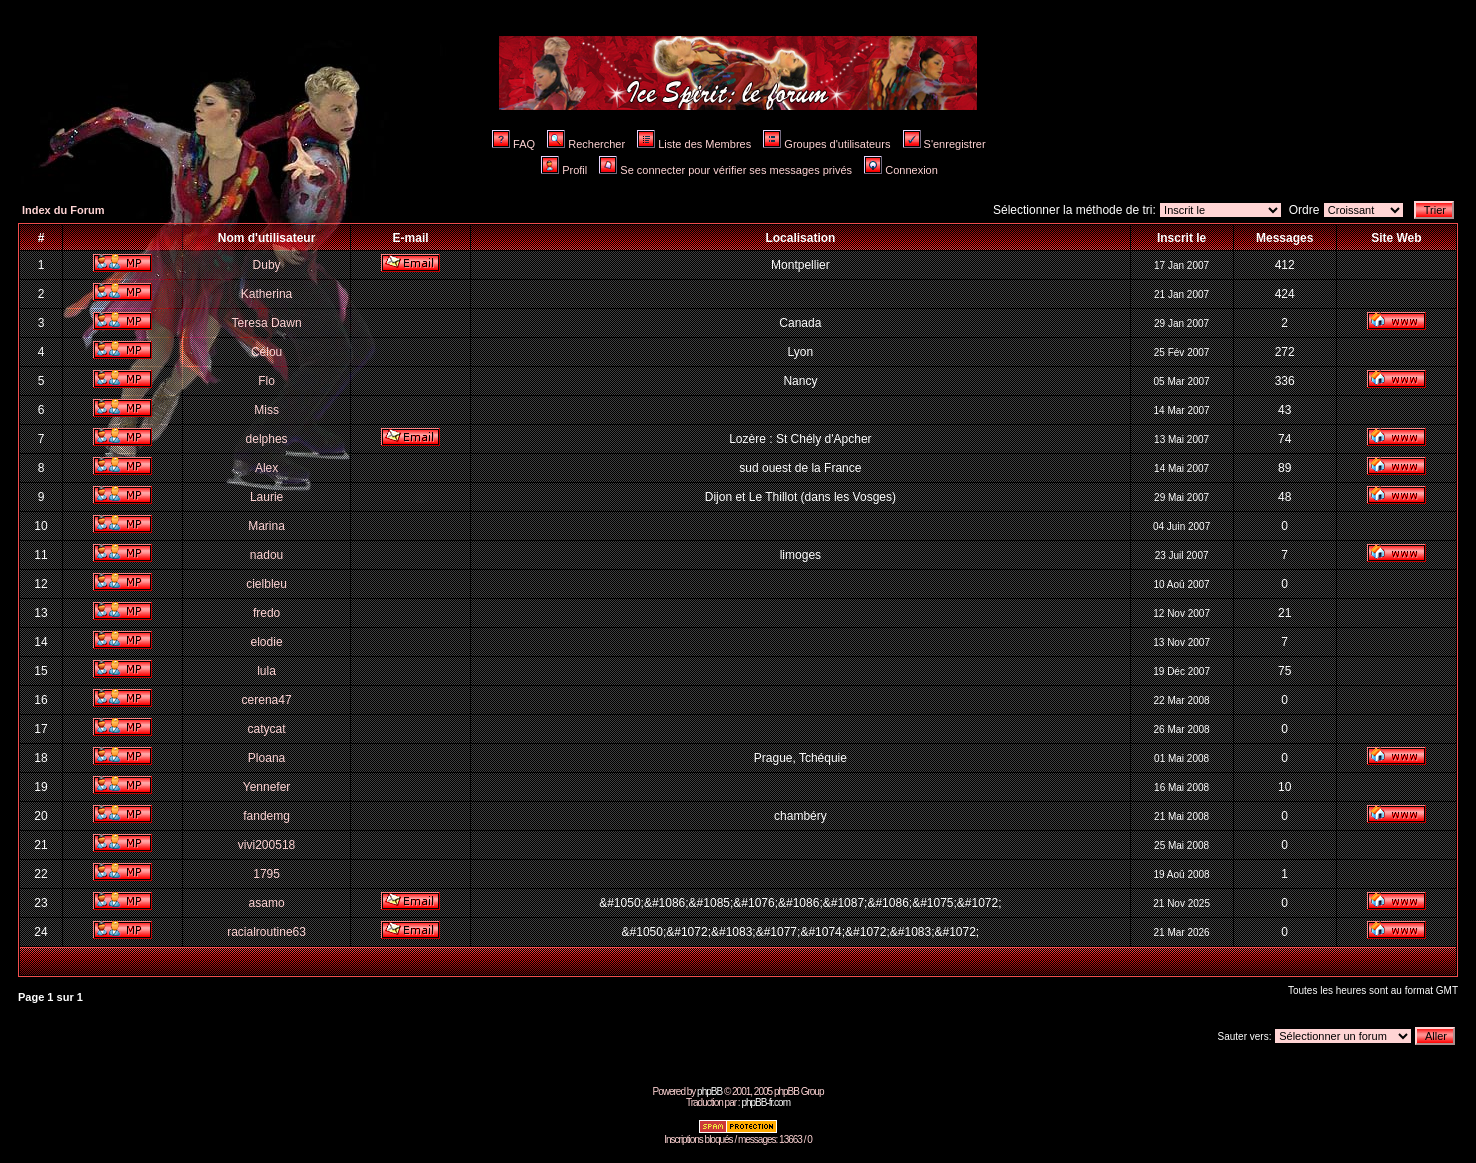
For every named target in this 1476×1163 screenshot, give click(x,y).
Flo (266, 381)
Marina (266, 526)
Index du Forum (63, 210)
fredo (266, 613)
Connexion (901, 170)
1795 (266, 874)
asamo (267, 903)
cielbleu (266, 584)
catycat (267, 729)
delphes (267, 439)
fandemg (266, 816)
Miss (266, 410)
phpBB (709, 1091)
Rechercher (586, 144)
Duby (267, 265)
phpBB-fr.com (765, 1102)
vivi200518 (266, 845)
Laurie (266, 497)
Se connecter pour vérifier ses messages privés (725, 170)
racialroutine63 (266, 932)
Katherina (266, 294)
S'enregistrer (944, 144)
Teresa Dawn (267, 323)
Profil (564, 170)
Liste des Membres (694, 144)
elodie (267, 642)
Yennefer (267, 787)
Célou (266, 352)
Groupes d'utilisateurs (826, 144)
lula (266, 671)
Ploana (266, 758)
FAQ (513, 144)
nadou (266, 555)
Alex (266, 468)
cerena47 (267, 700)
